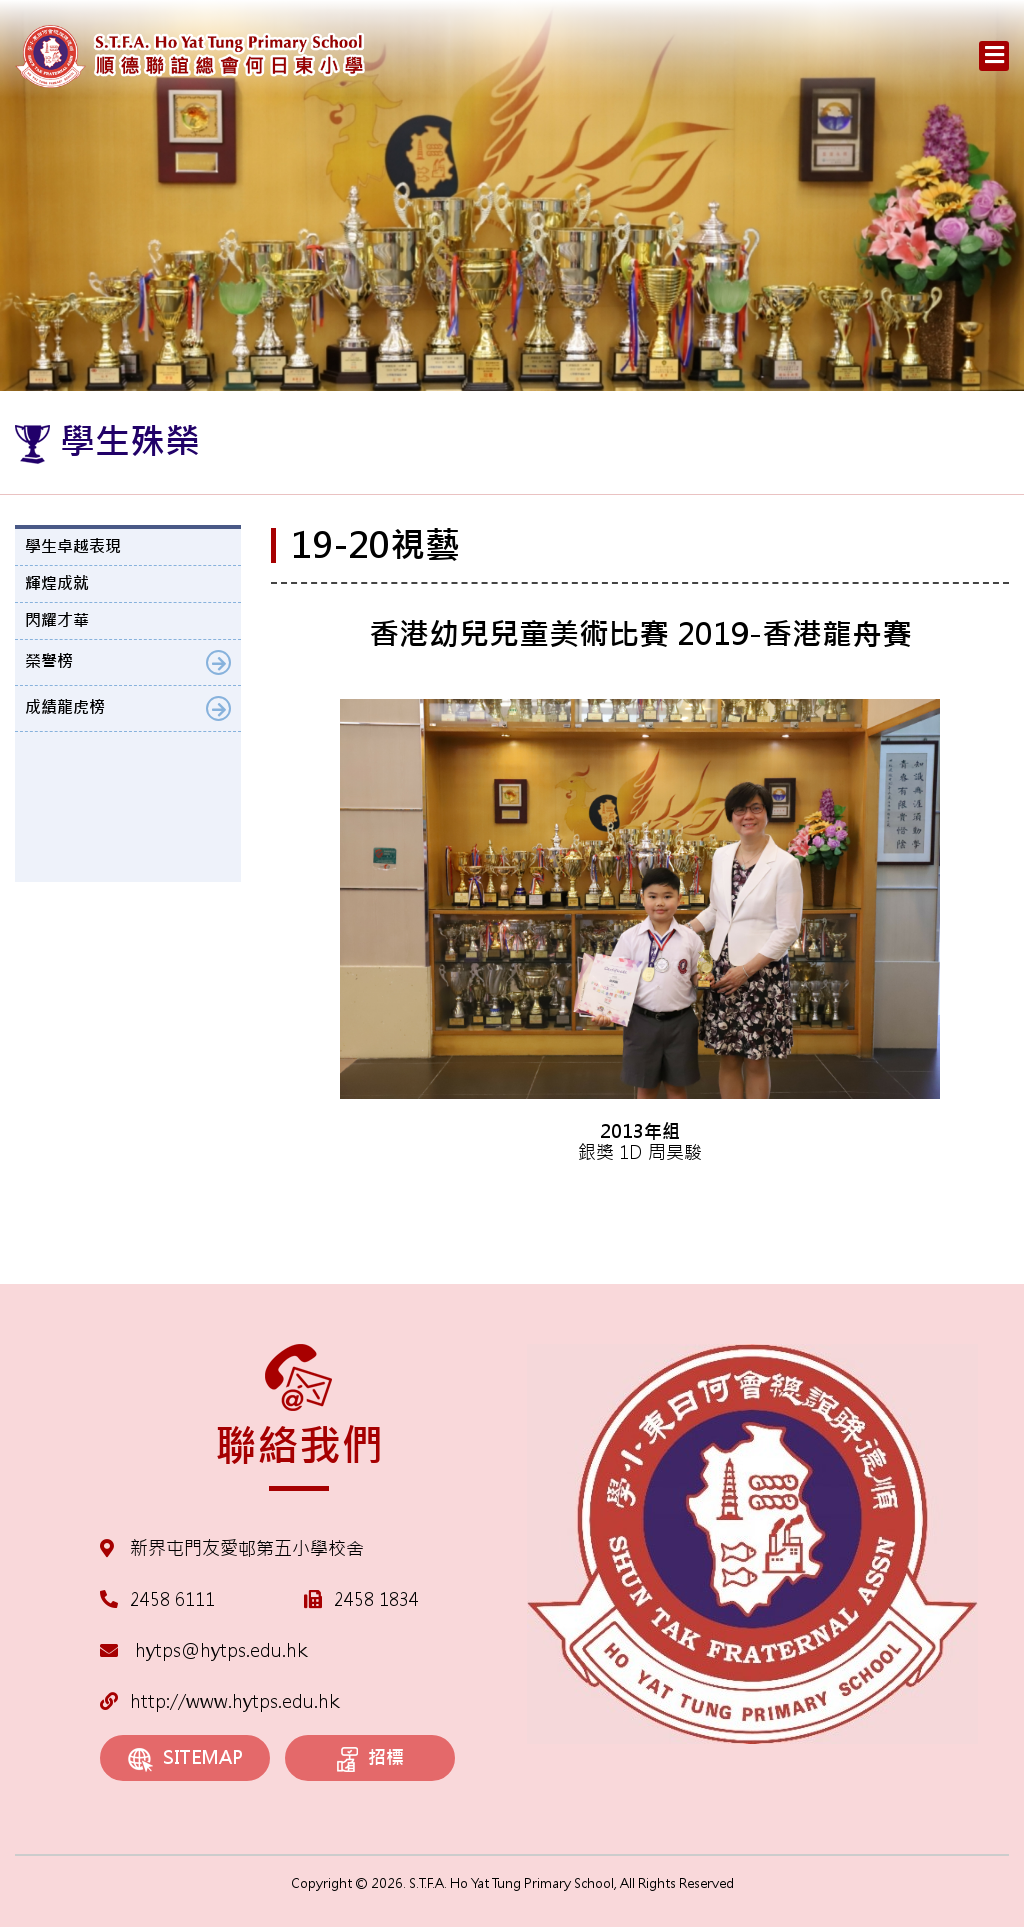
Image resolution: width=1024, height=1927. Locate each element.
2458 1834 (376, 1599)
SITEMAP (185, 1758)
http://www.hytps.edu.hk (219, 1701)
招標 (370, 1759)
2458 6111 (172, 1599)
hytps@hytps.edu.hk (203, 1650)
